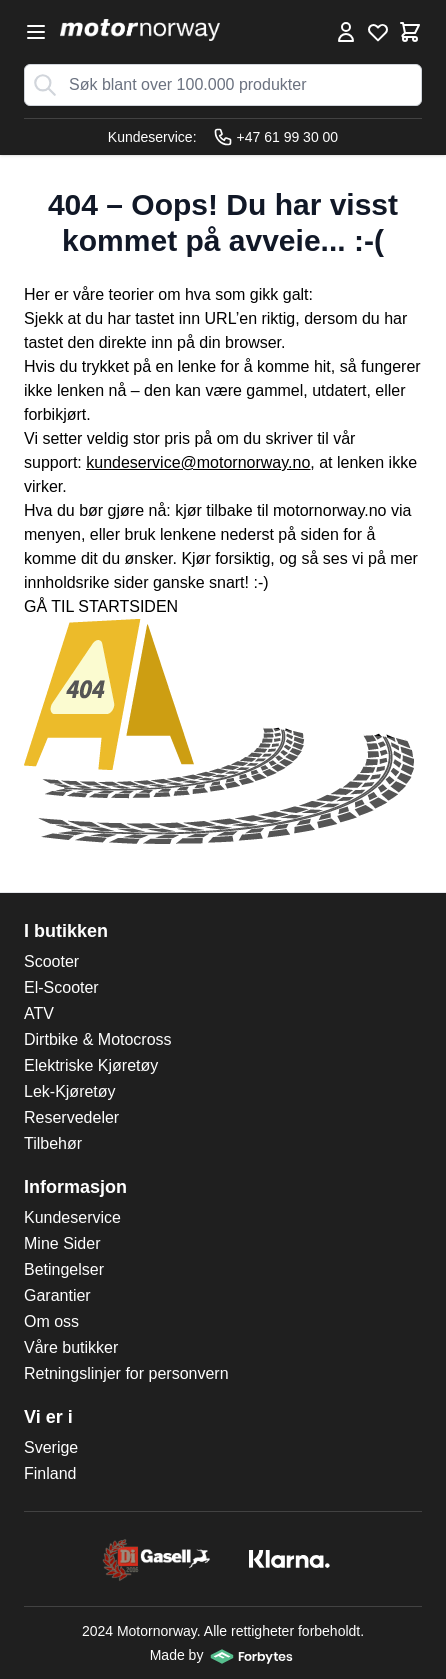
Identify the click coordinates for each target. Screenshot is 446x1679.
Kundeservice (72, 1217)
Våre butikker (71, 1347)
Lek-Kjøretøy (70, 1091)
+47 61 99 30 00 (276, 137)
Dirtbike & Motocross (98, 1039)
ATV (39, 1013)
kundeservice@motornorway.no (198, 462)
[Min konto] (346, 32)
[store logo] (140, 30)
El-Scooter (61, 987)
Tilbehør (53, 1143)
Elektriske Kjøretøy (91, 1065)
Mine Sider (62, 1243)
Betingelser (64, 1269)
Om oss (51, 1321)
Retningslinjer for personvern (126, 1373)
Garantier (57, 1295)
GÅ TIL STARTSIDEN (101, 606)
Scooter (51, 961)
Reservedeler (71, 1117)
